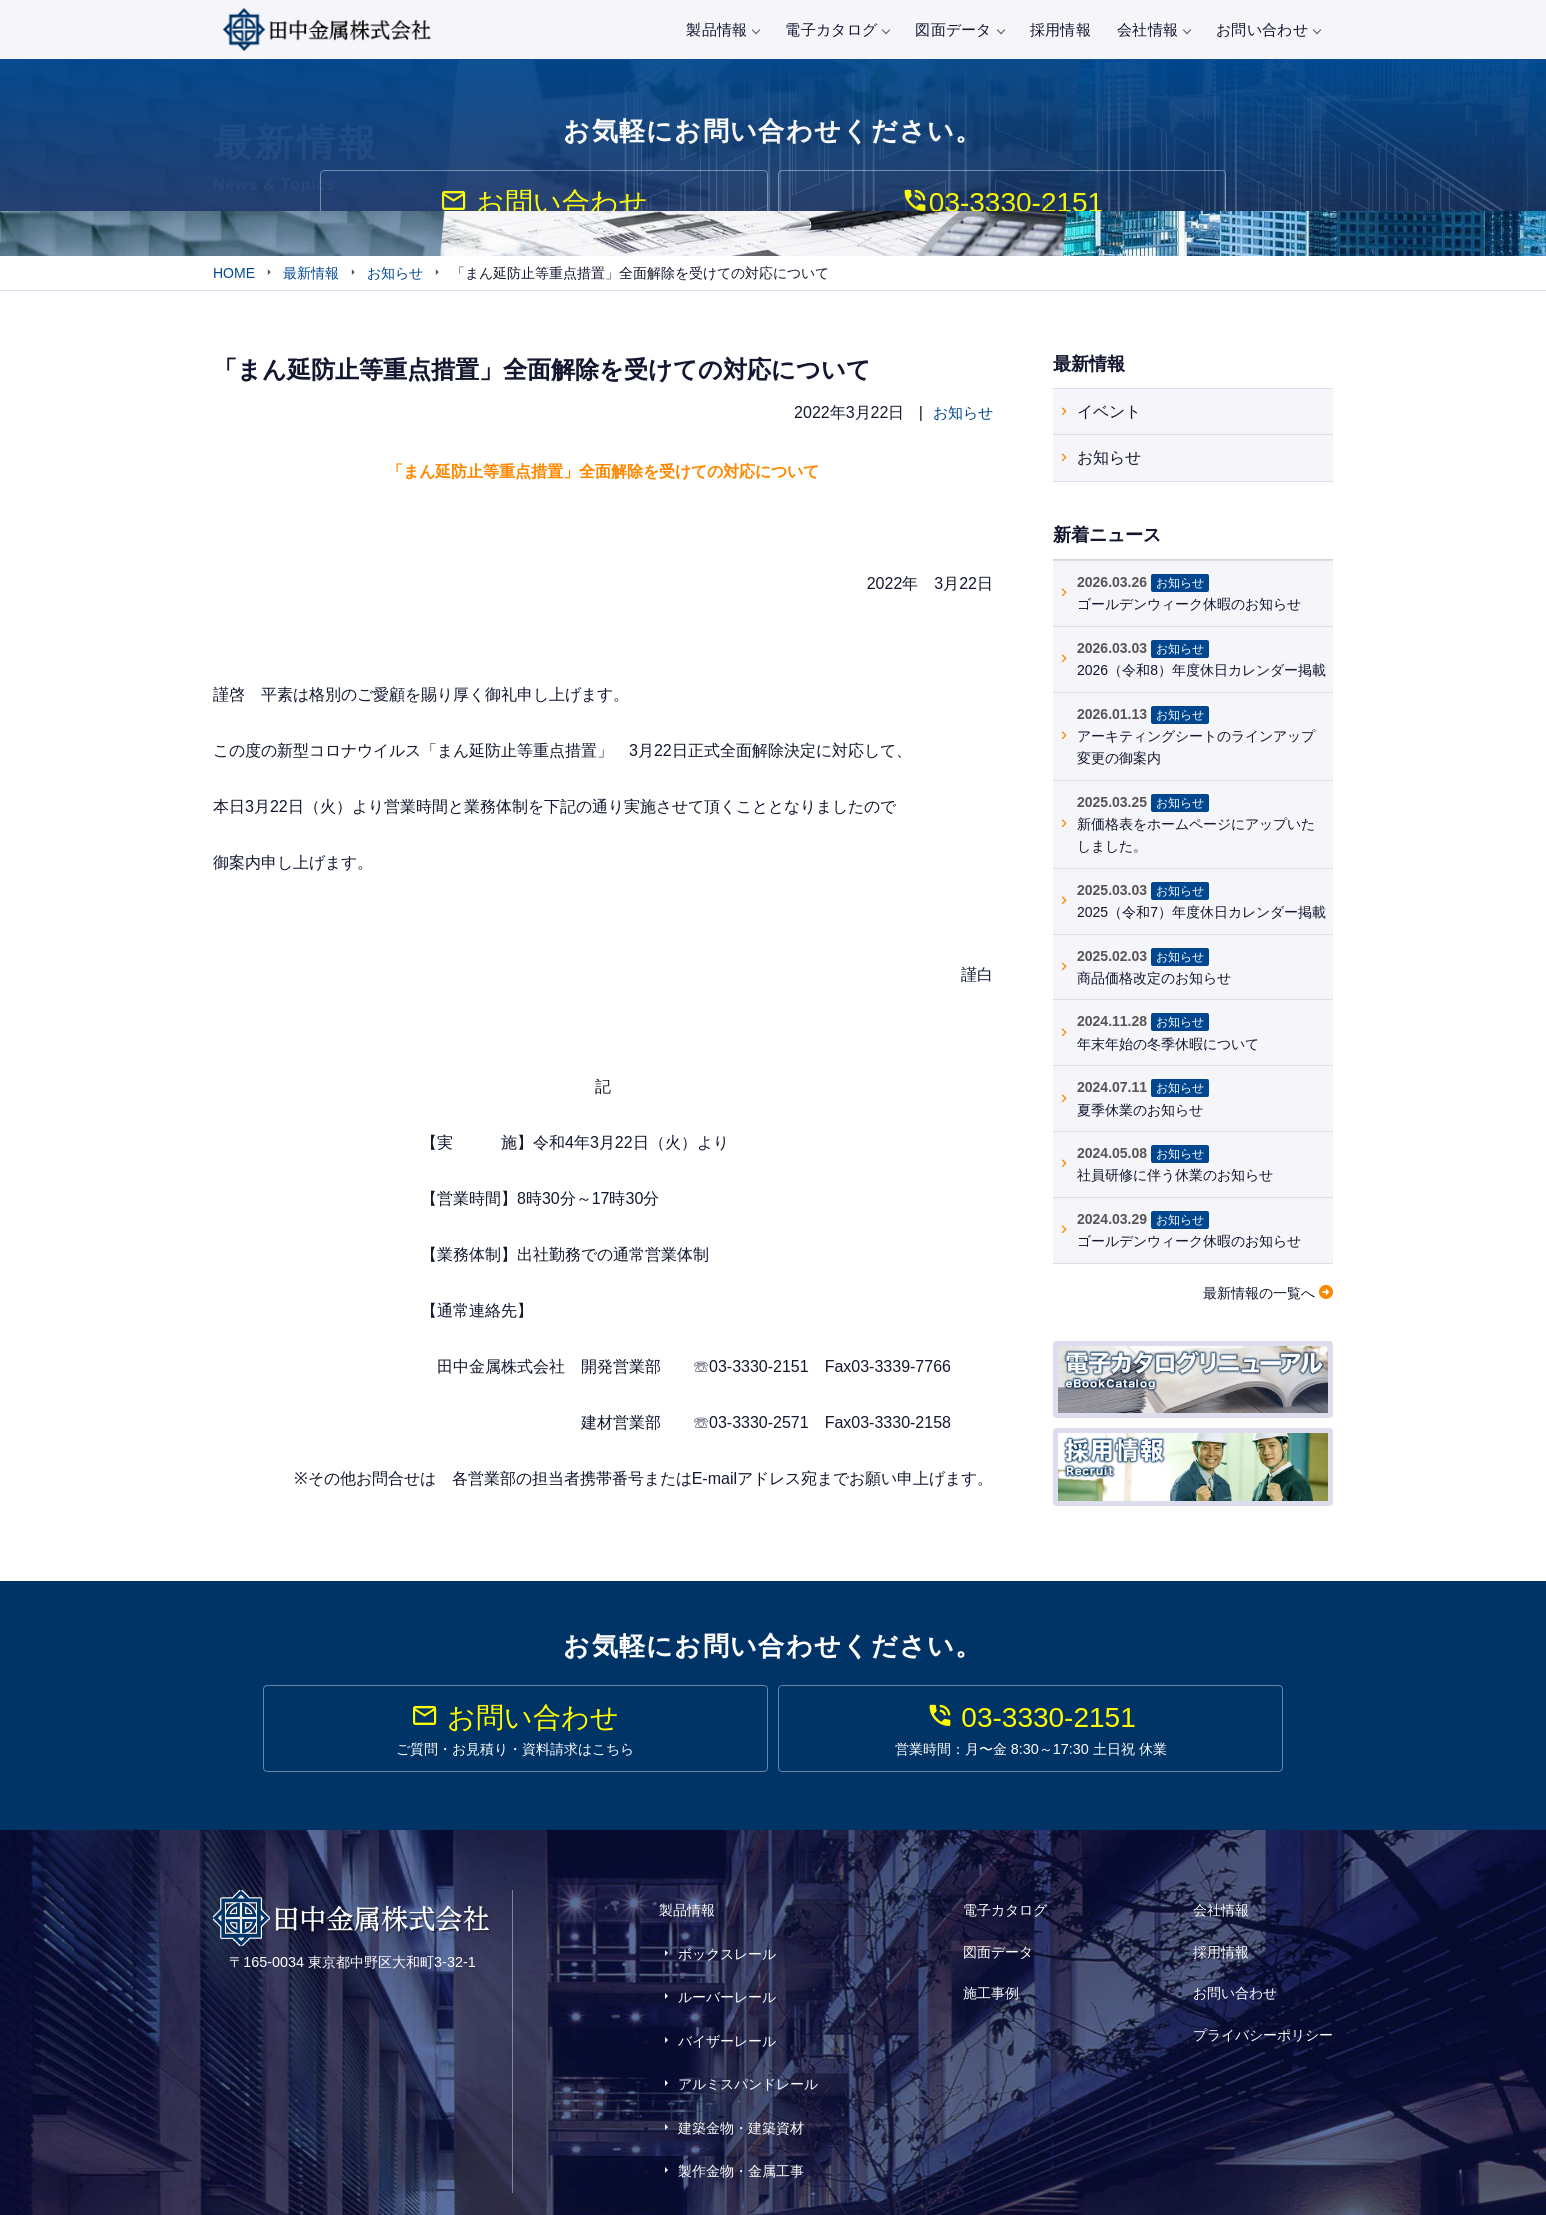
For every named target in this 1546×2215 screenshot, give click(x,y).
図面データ (959, 29)
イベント (1109, 414)
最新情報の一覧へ (1259, 1296)
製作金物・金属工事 (741, 2097)
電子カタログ (837, 29)
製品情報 (722, 29)
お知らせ (961, 416)
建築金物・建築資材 (741, 2068)
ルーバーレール (727, 1980)
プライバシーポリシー (1263, 2003)
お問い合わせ (1268, 29)
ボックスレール (727, 1951)
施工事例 (991, 1976)
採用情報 (1060, 29)
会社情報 (1153, 29)
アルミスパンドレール (748, 2039)
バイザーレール (727, 2009)
